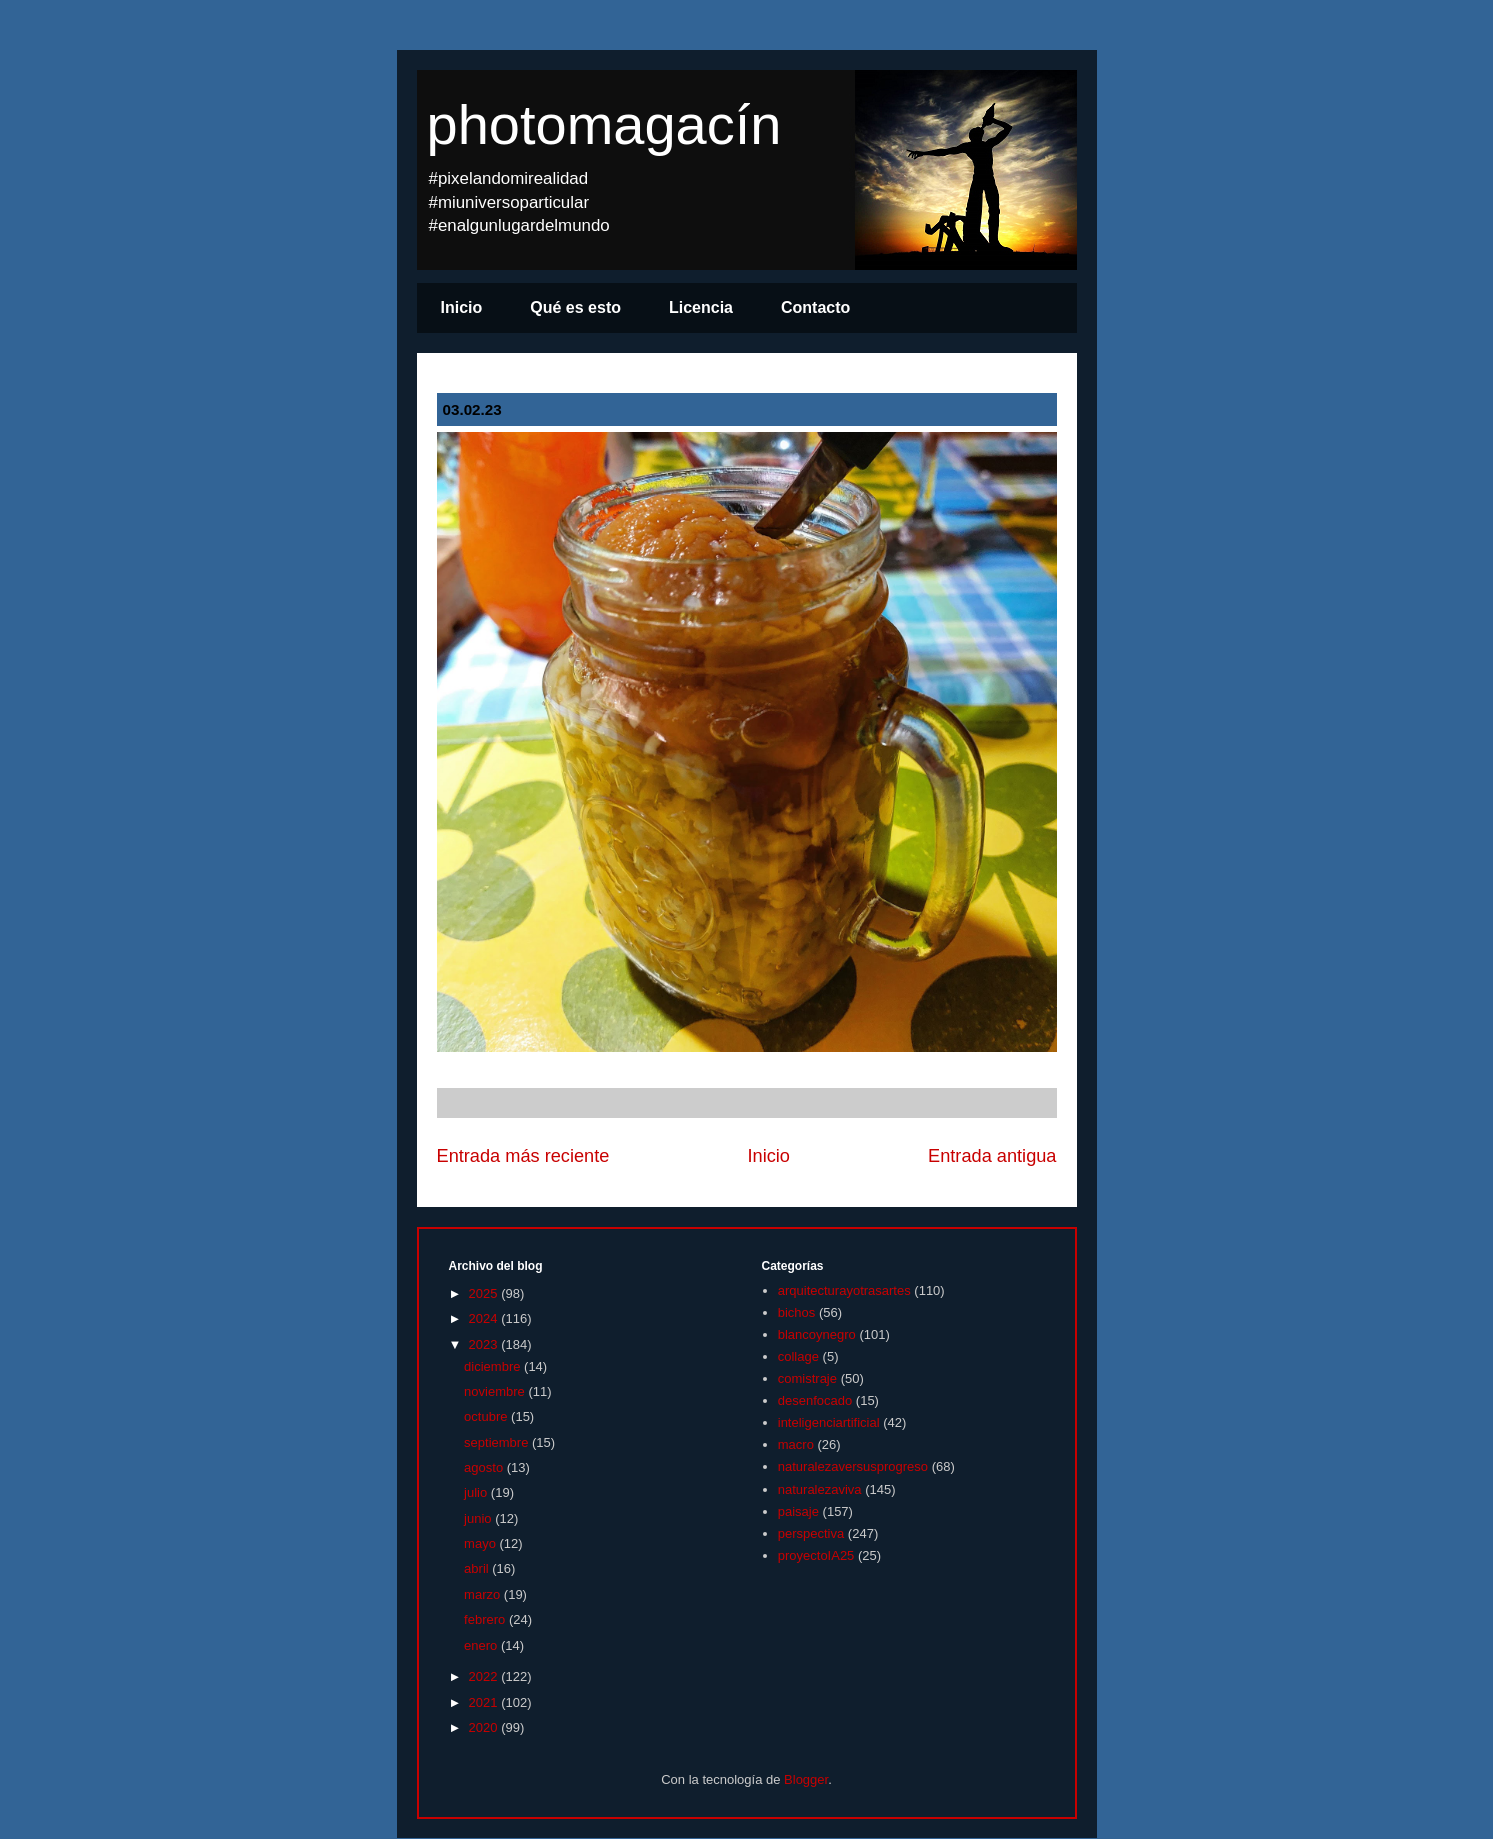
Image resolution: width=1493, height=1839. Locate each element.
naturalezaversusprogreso (853, 1466)
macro (796, 1444)
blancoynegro (817, 1334)
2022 (485, 1676)
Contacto (815, 307)
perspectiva (811, 1533)
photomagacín (604, 124)
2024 (485, 1318)
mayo (481, 1543)
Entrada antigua (992, 1156)
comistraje (807, 1378)
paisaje (798, 1511)
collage (798, 1356)
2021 (485, 1702)
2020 (485, 1727)
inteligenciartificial (829, 1422)
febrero (486, 1619)
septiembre (498, 1442)
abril (478, 1568)
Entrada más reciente (523, 1156)
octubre (487, 1416)
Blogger (806, 1779)
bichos (797, 1312)
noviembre (496, 1391)
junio (479, 1518)
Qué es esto (575, 307)
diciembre (494, 1366)
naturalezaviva (820, 1489)
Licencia (701, 307)
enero (482, 1645)
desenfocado (815, 1400)
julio (477, 1492)
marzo (484, 1594)
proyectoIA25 (816, 1555)
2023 (485, 1344)
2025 (485, 1293)
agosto (485, 1467)
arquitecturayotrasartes (844, 1290)
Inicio (462, 307)
